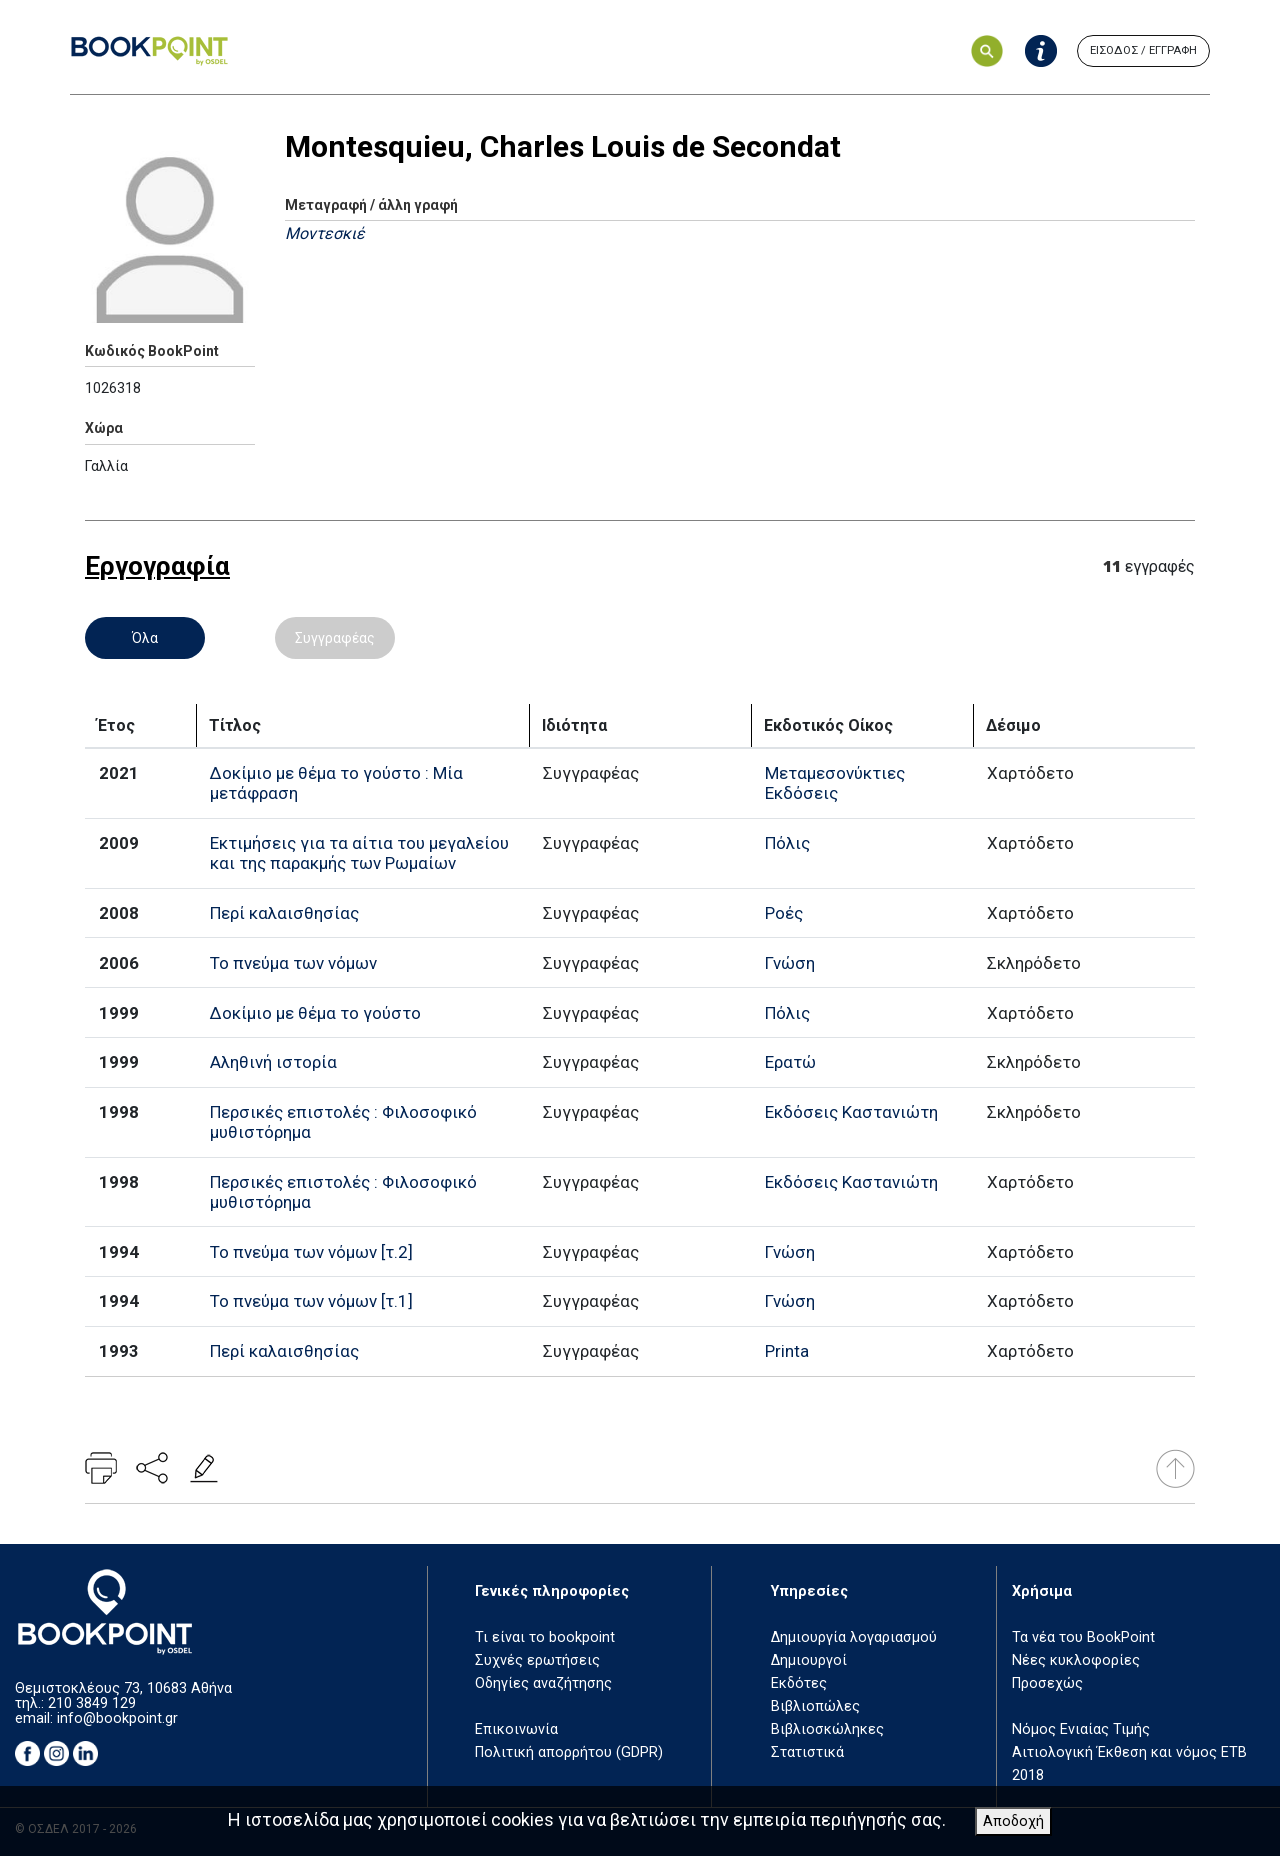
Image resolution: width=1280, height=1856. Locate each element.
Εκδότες (799, 1683)
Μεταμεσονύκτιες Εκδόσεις (835, 783)
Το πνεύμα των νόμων (293, 963)
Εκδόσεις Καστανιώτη (851, 1112)
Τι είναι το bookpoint (545, 1637)
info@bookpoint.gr (117, 1718)
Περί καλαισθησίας (284, 913)
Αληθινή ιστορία (273, 1062)
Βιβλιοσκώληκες (827, 1729)
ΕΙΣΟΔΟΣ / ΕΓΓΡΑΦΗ (1143, 50)
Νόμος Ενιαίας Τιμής (1081, 1729)
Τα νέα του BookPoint (1083, 1637)
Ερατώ (790, 1062)
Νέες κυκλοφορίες (1076, 1660)
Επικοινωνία (516, 1729)
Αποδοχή (1013, 1821)
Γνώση (790, 963)
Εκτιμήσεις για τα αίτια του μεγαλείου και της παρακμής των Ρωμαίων (359, 853)
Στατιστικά (807, 1752)
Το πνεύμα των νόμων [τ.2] (311, 1252)
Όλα (145, 638)
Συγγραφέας (335, 638)
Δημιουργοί (809, 1660)
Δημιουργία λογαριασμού (854, 1637)
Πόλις (787, 843)
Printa (787, 1351)
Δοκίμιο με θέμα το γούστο (315, 1013)
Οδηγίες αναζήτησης (543, 1683)
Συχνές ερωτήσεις (537, 1660)
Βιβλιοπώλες (815, 1706)
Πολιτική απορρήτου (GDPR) (569, 1752)
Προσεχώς (1047, 1683)
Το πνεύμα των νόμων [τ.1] (311, 1301)
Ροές (784, 913)
